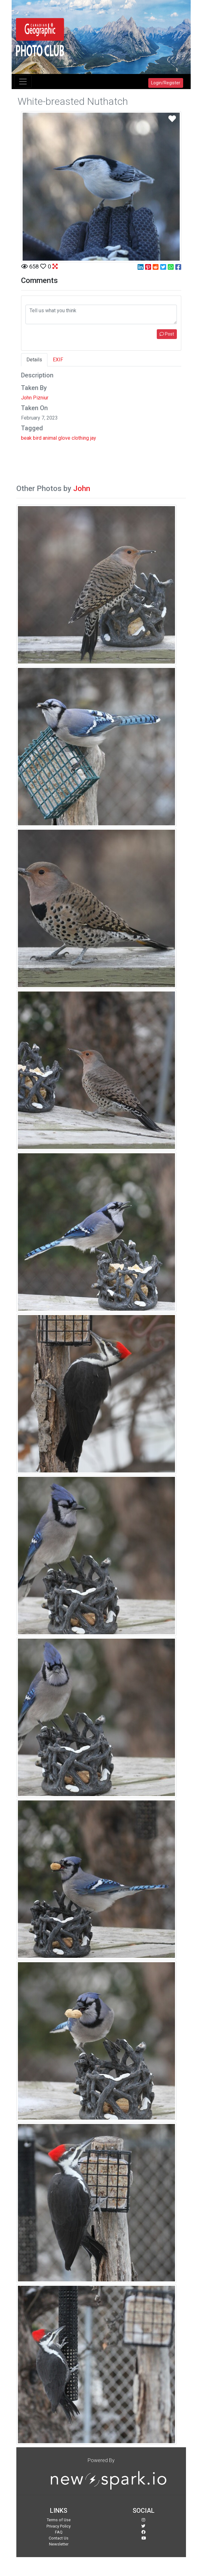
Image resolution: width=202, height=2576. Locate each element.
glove (64, 438)
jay (93, 438)
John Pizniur (34, 398)
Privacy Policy (58, 2526)
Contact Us (58, 2538)
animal (50, 438)
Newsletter (58, 2544)
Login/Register (165, 82)
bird (37, 438)
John (81, 488)
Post (167, 333)
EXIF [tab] (58, 360)
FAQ (59, 2532)
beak (26, 438)
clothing (80, 438)
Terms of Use (59, 2519)
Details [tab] (34, 360)
